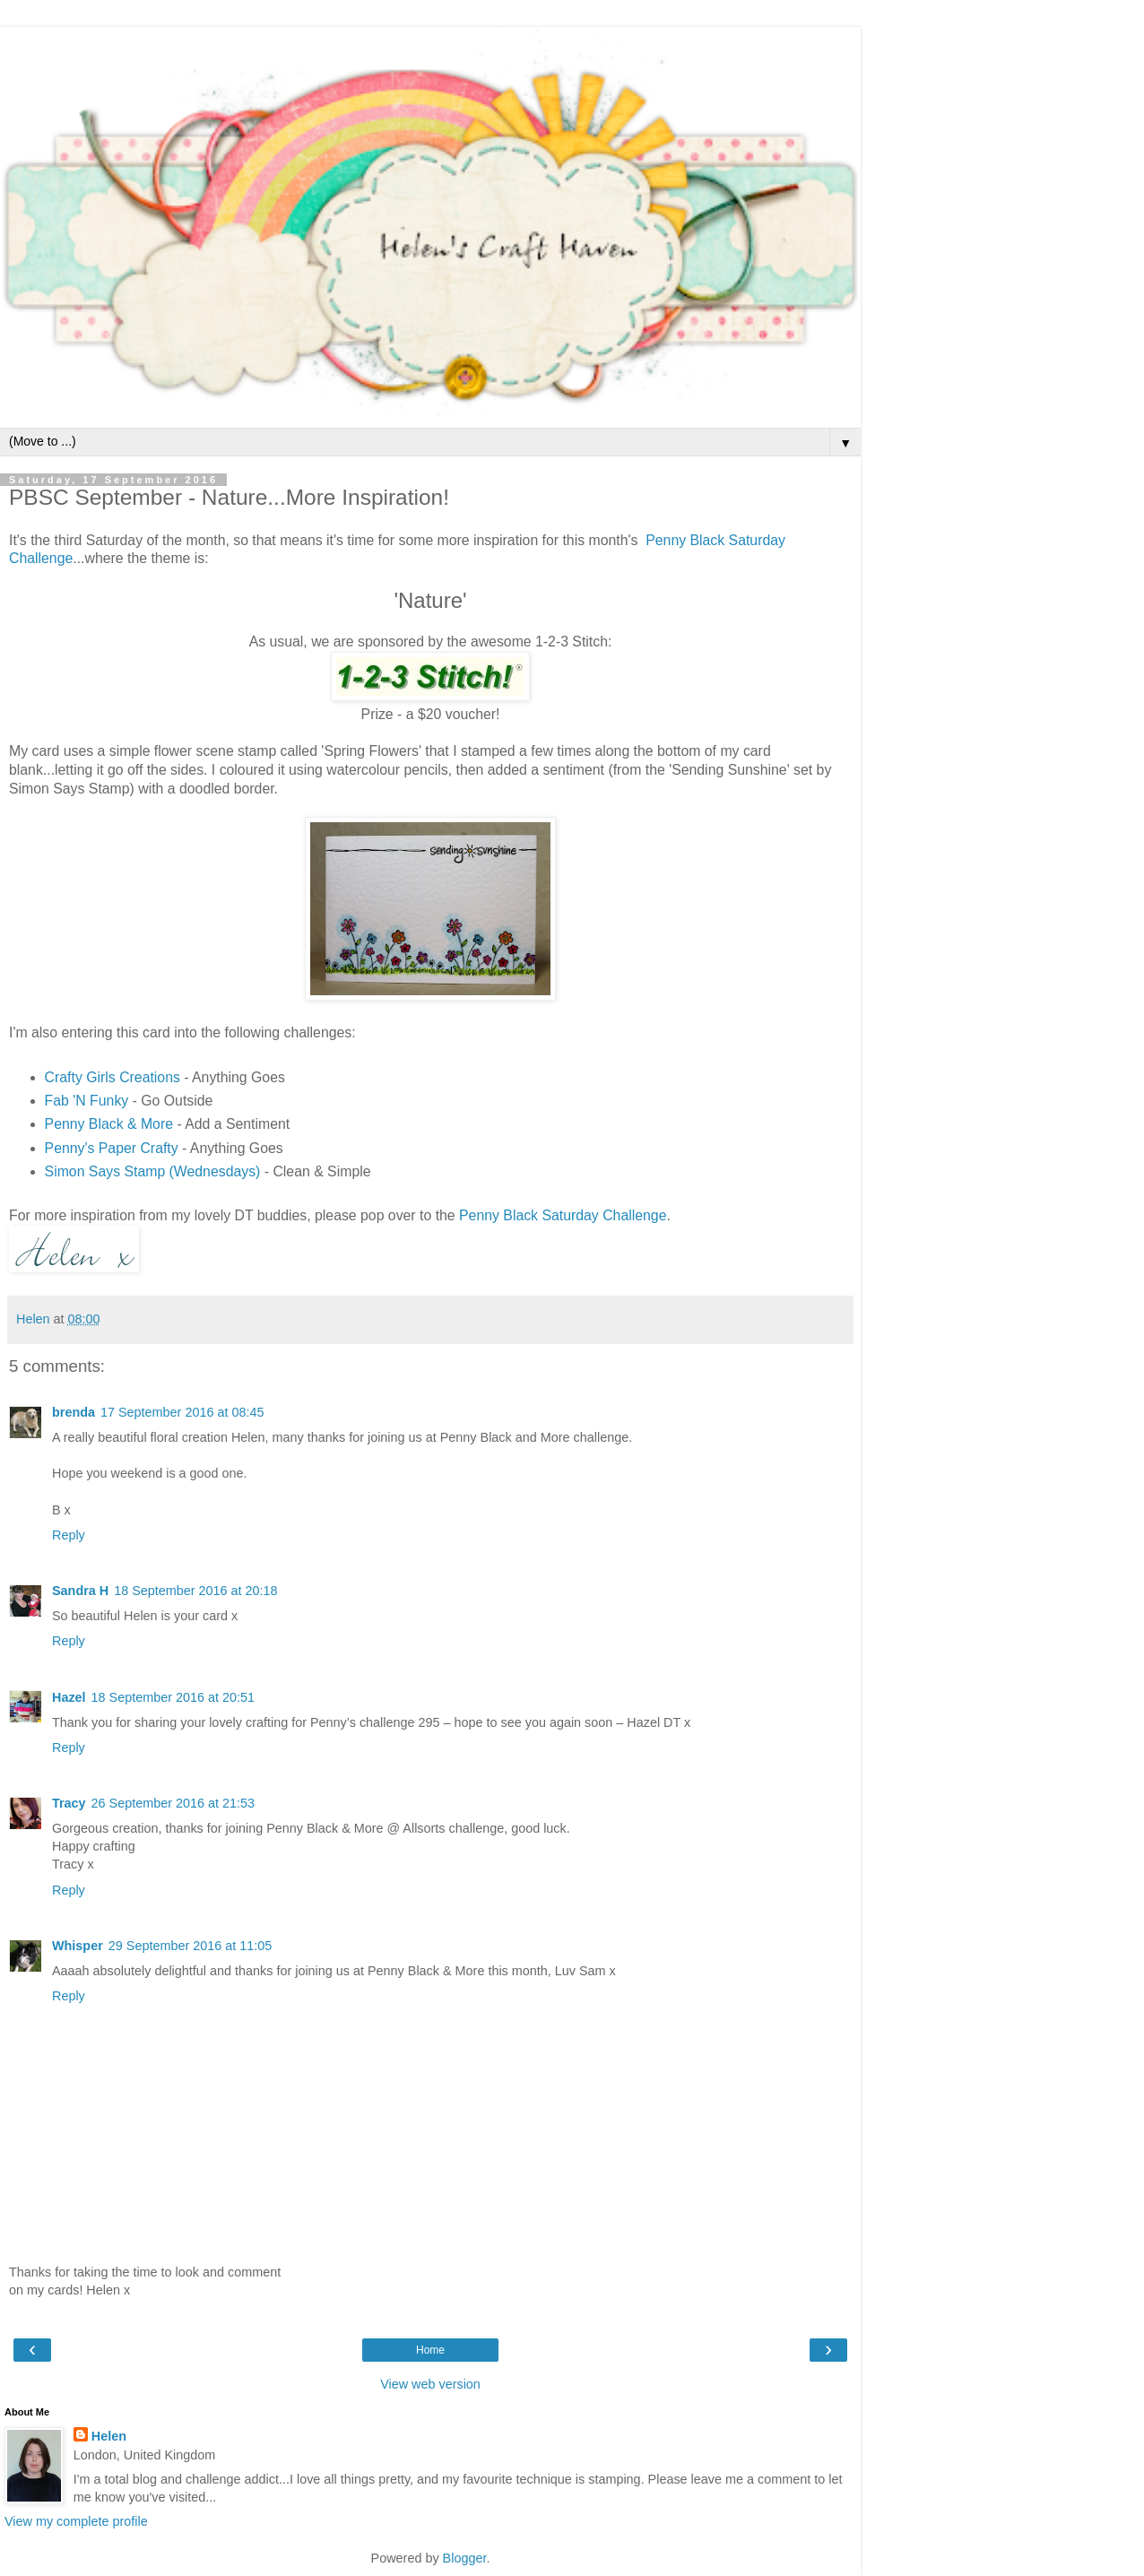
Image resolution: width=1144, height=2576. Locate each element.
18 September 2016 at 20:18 (195, 1590)
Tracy (69, 1803)
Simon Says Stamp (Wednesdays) (153, 1171)
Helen (108, 2436)
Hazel (69, 1697)
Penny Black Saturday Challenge (562, 1215)
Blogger (465, 2558)
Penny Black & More (109, 1124)
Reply (68, 1535)
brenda (73, 1412)
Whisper (77, 1946)
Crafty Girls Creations (112, 1077)
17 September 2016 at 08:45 (182, 1412)
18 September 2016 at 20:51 (173, 1697)
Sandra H (80, 1590)
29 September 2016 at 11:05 (190, 1946)
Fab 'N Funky (87, 1100)
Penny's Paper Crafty (111, 1148)
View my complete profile (76, 2521)
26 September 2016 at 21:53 (173, 1803)
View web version (430, 2384)
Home (430, 2350)
